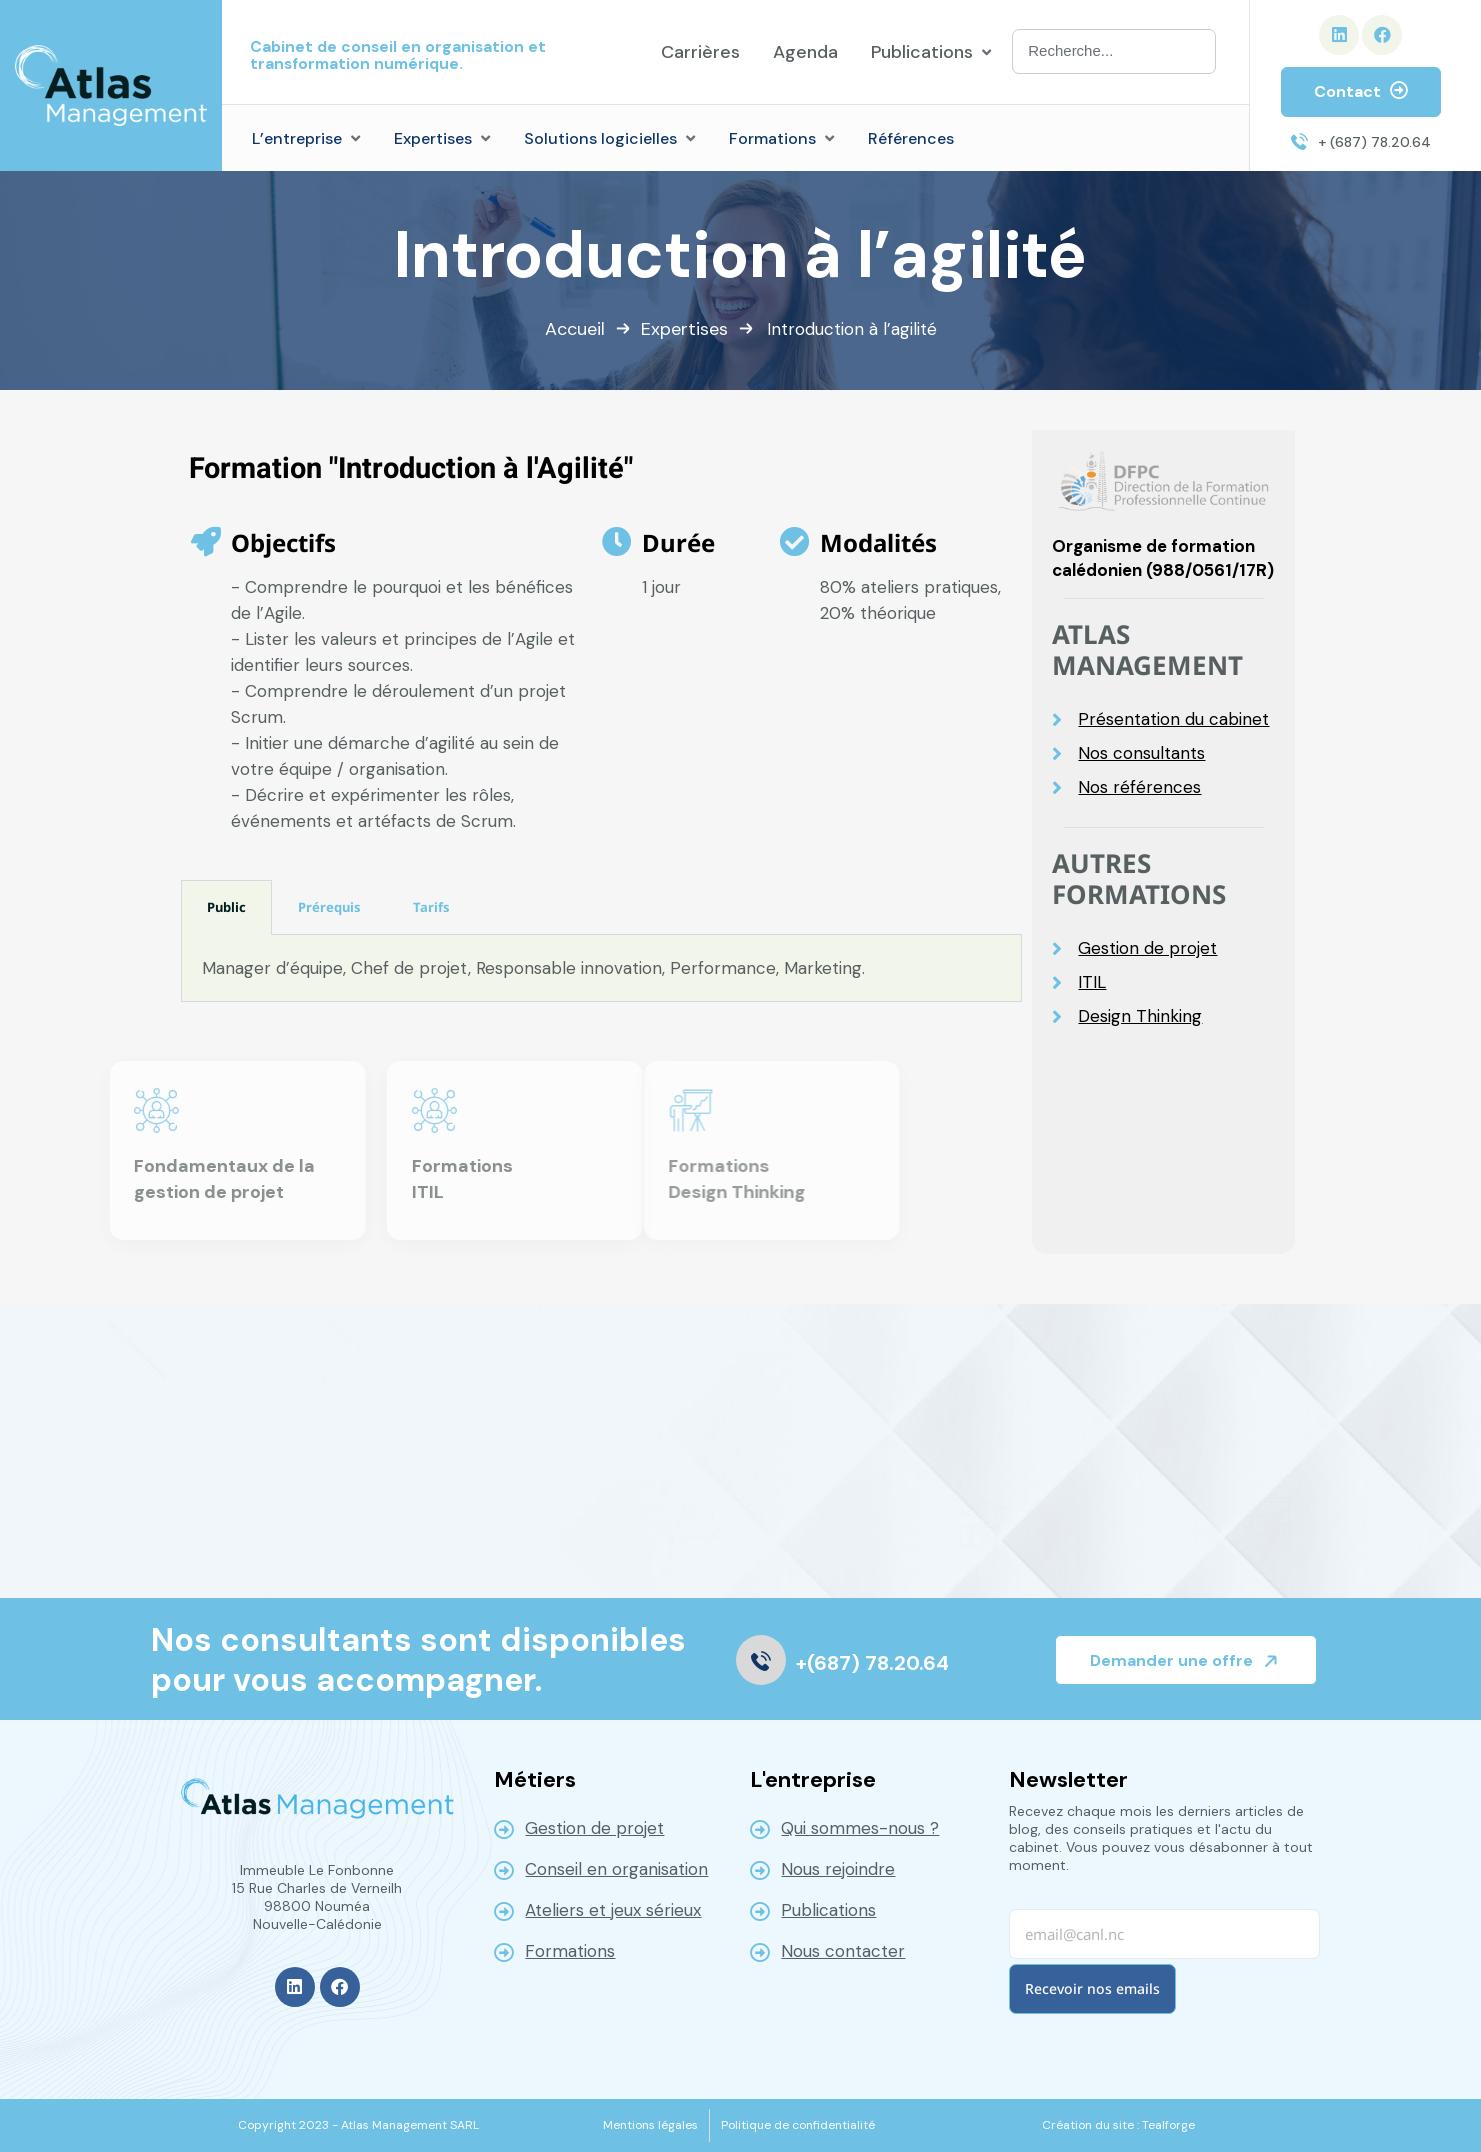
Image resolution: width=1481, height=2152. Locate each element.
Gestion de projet (1147, 948)
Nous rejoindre (838, 1869)
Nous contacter (843, 1951)
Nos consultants (1141, 753)
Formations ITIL (297, 1179)
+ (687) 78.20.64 (1374, 142)
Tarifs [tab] (431, 907)
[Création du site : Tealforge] (1118, 2125)
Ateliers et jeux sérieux (613, 1910)
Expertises (684, 329)
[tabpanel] (602, 968)
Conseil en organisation (616, 1869)
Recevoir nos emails (1092, 1988)
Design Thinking (1140, 1016)
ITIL (1092, 982)
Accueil (575, 329)
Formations (570, 1951)
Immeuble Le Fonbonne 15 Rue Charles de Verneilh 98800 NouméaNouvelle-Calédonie (317, 1897)
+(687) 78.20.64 (872, 1663)
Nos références (1139, 787)
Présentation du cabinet (1173, 719)
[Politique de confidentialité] (798, 2125)
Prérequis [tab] (329, 907)
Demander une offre (1188, 1660)
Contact (1361, 91)
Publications (828, 1910)
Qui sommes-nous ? (860, 1828)
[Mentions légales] (650, 2125)
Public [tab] (226, 907)
